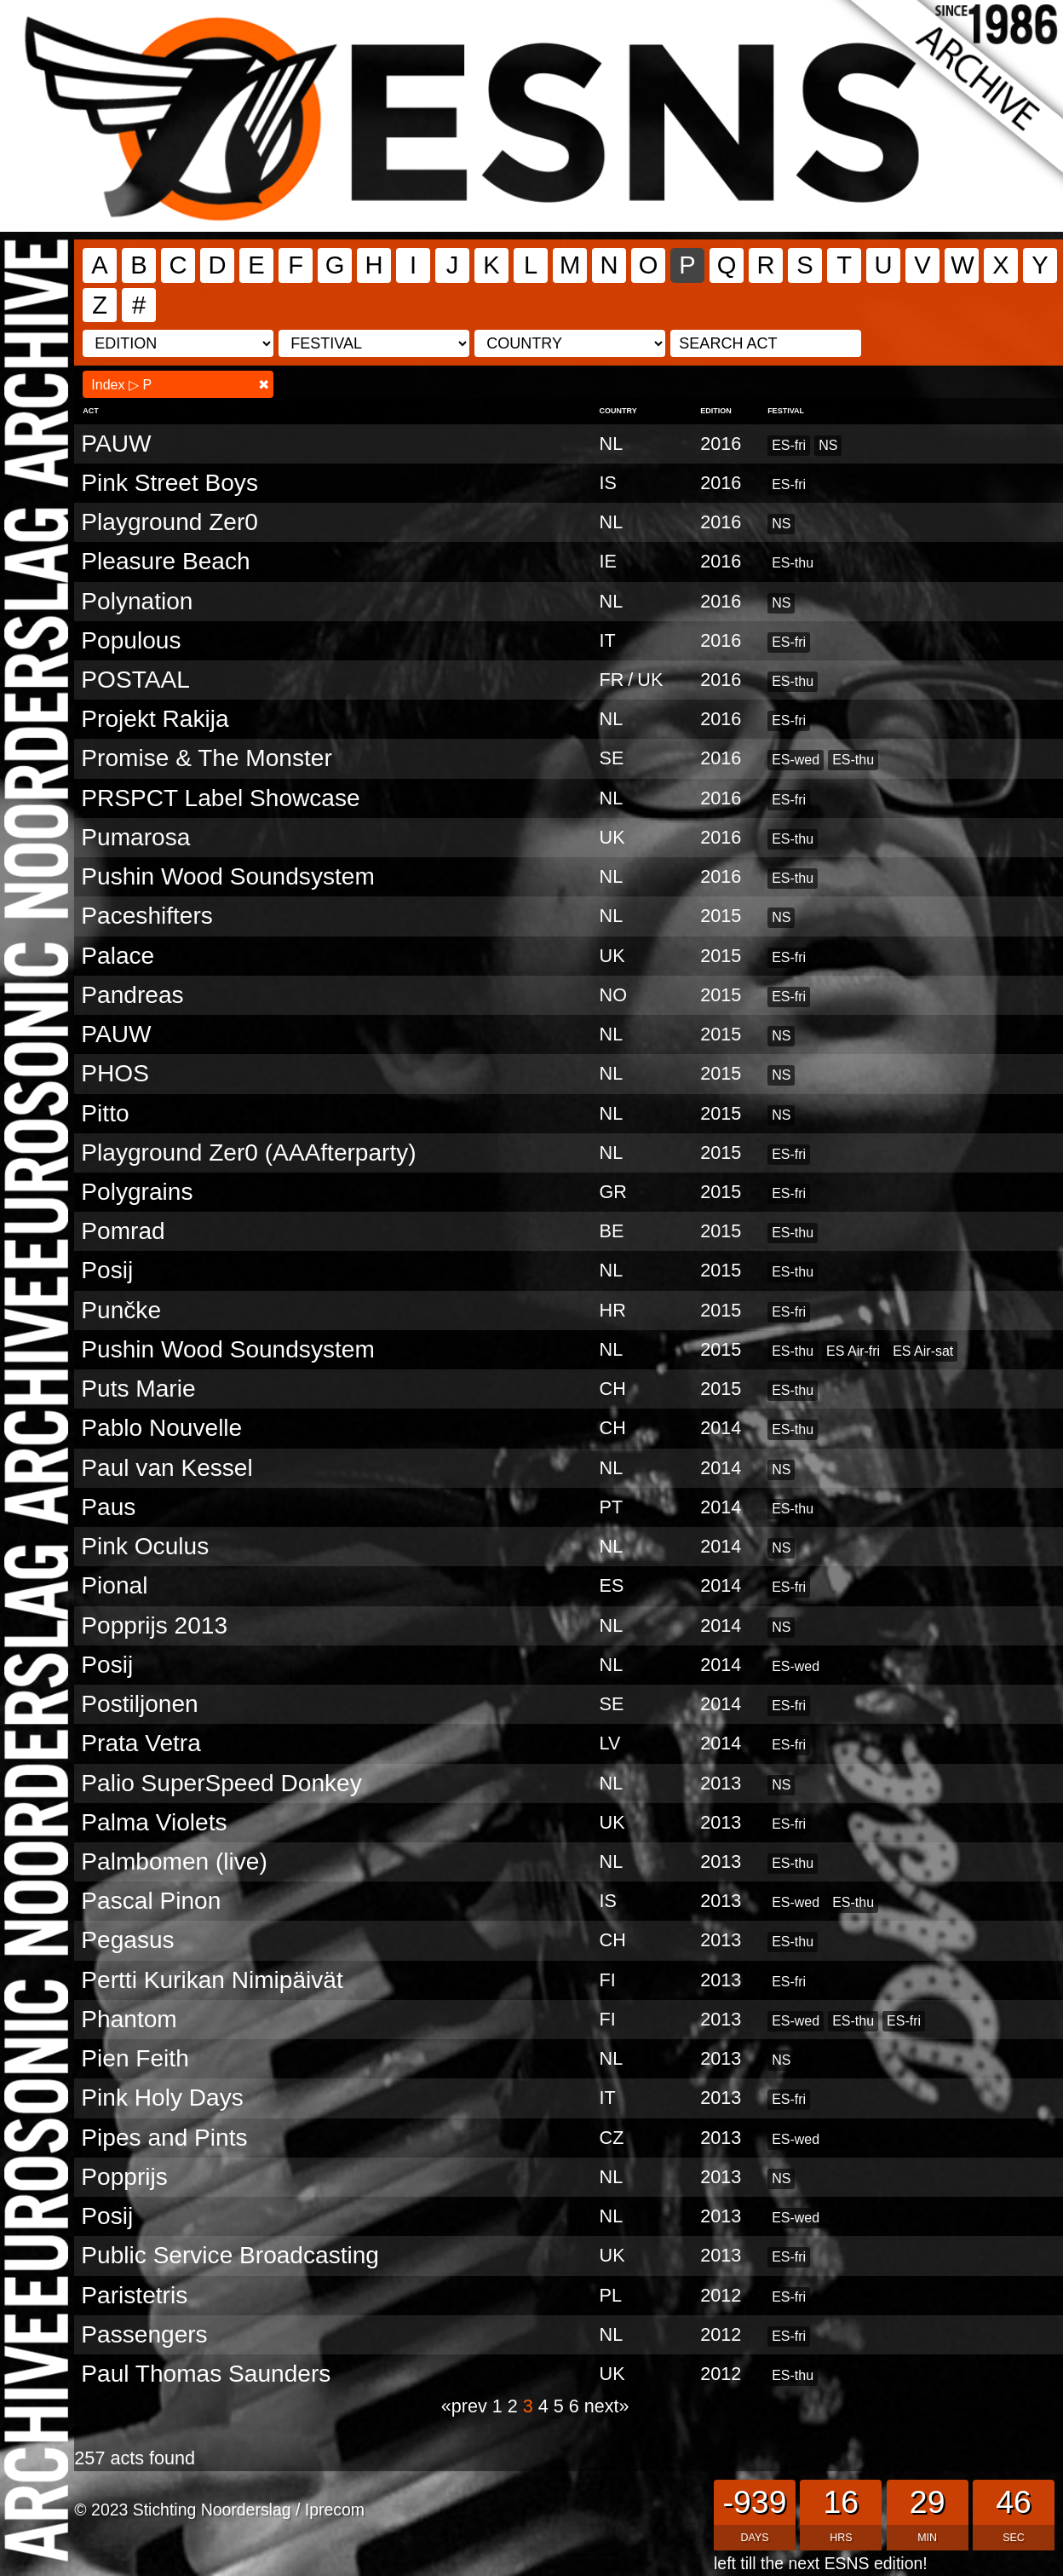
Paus (108, 1507)
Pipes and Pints (164, 2137)
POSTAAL (135, 679)
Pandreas (132, 995)
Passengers (144, 2334)
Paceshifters (147, 915)
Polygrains (136, 1192)
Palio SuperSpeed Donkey (221, 1783)
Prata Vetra (140, 1743)
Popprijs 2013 (154, 1625)
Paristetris (134, 2295)
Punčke (121, 1310)
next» (606, 2406)
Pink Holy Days (162, 2097)
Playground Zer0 (169, 522)
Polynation (136, 601)
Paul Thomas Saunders (205, 2373)
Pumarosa (135, 837)
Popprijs (124, 2177)
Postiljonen (139, 1704)
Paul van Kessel (166, 1468)
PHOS (115, 1073)
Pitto (105, 1113)
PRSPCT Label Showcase (220, 798)
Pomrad (122, 1231)
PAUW (116, 443)
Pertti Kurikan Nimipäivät (211, 1980)
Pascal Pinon (151, 1900)
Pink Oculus (145, 1546)
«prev (466, 2406)
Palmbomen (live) (174, 1861)
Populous (131, 640)
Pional (114, 1585)
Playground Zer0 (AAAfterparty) (248, 1152)
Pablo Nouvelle (161, 1428)
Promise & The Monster (206, 758)
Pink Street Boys (169, 483)
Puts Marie (138, 1388)
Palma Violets (154, 1822)
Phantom (128, 2019)
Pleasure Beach (165, 561)
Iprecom (335, 2509)
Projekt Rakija (154, 719)
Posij (107, 1270)
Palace (117, 955)
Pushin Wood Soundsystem (227, 876)
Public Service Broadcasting (230, 2255)
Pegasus (127, 1940)
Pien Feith (134, 2058)
